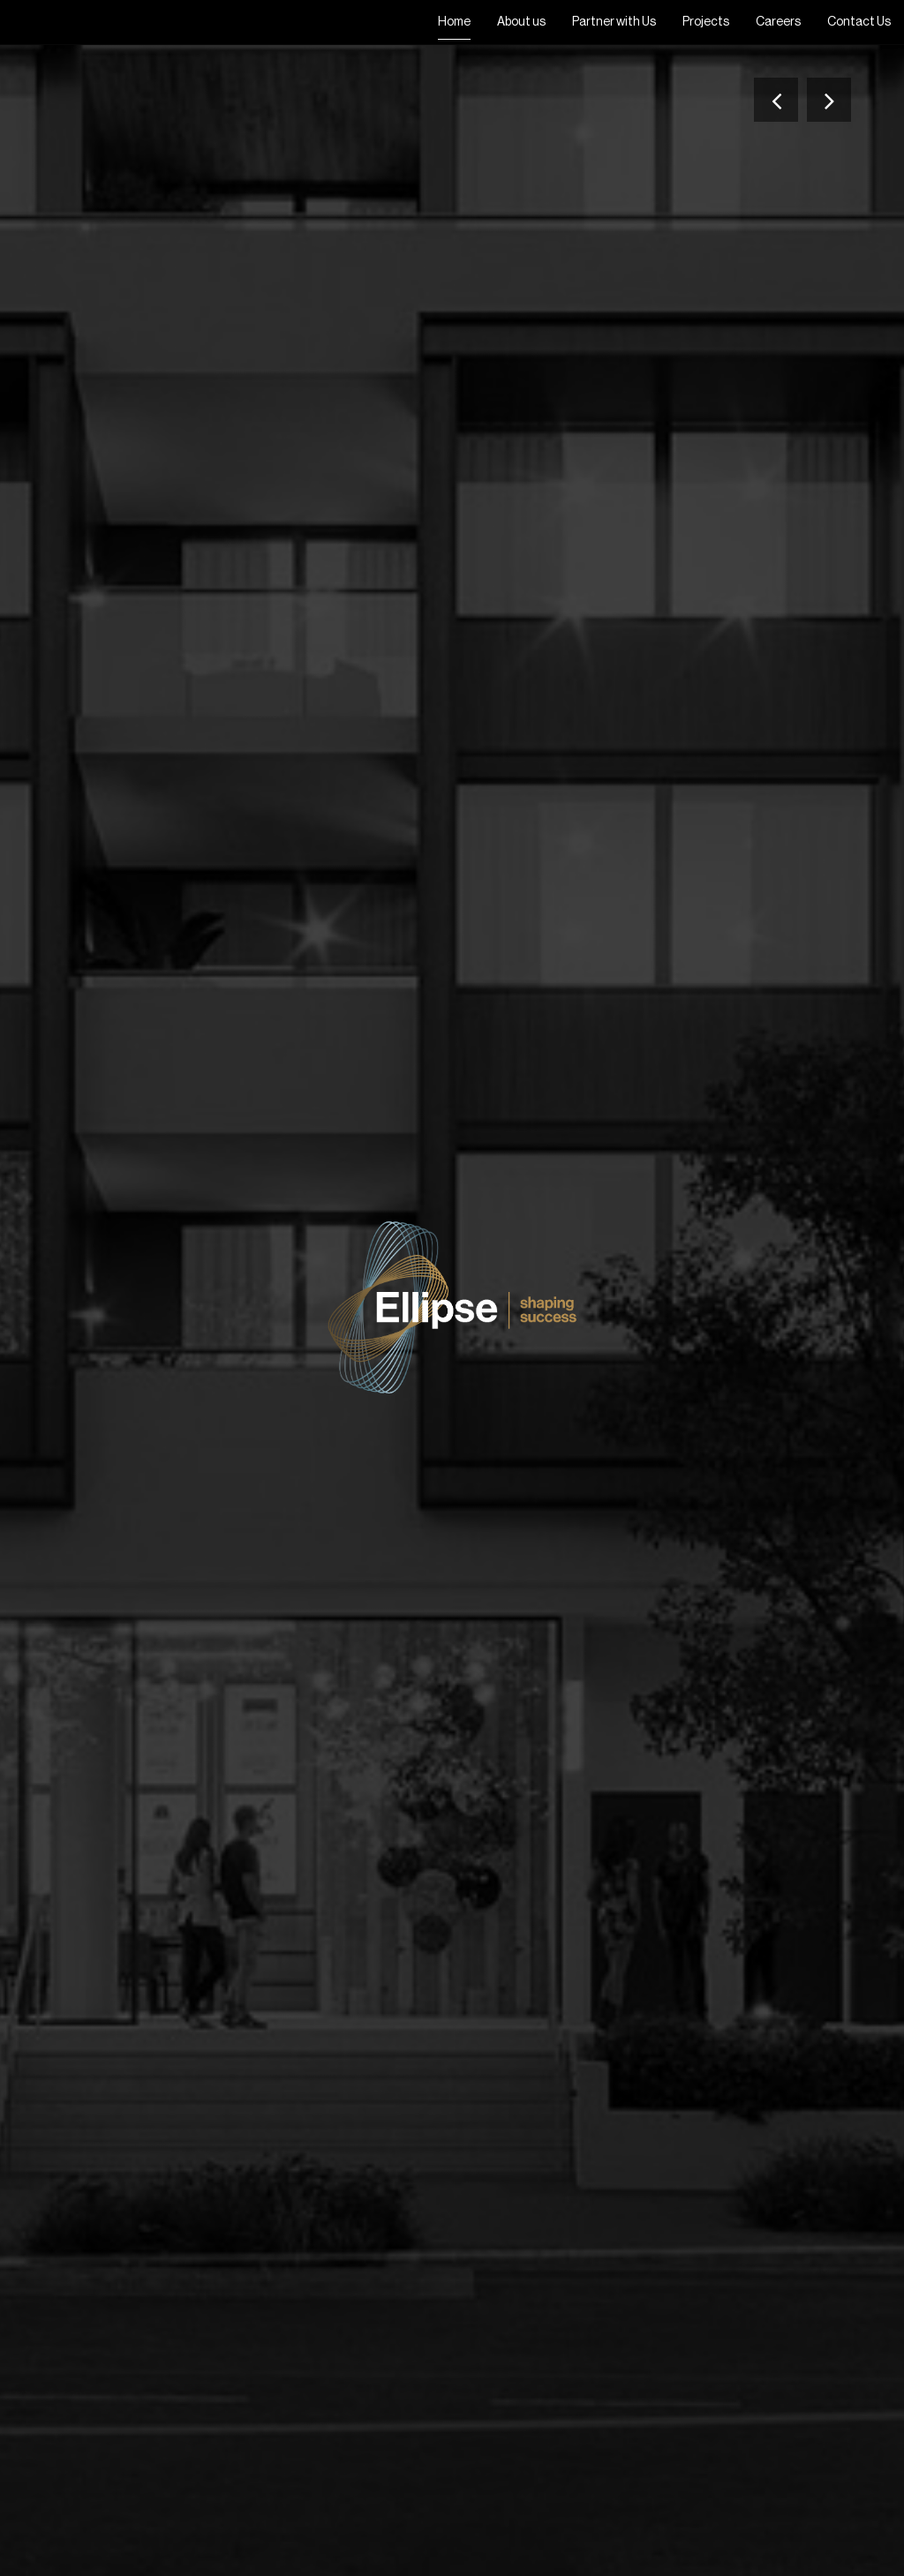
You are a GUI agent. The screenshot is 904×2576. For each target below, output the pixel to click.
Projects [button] (705, 22)
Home (454, 22)
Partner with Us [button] (614, 22)
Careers (778, 22)
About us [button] (521, 22)
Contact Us (859, 22)
